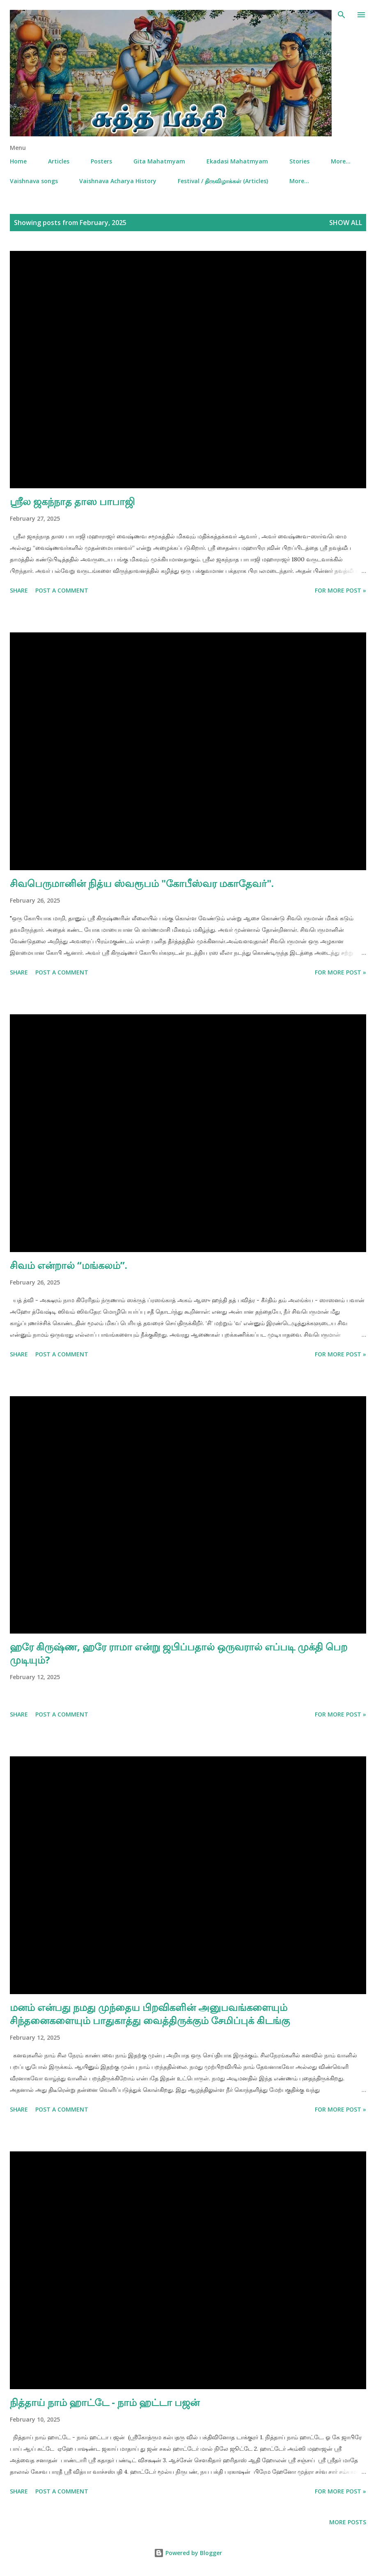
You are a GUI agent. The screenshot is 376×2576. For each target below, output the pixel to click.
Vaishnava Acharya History (117, 181)
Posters (101, 161)
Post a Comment (61, 590)
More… (341, 161)
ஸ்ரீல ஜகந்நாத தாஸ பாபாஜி (72, 501)
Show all (345, 222)
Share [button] (19, 590)
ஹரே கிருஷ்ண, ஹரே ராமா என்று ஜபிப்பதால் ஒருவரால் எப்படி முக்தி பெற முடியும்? (178, 1653)
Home (18, 161)
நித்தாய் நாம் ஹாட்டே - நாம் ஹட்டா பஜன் (104, 2402)
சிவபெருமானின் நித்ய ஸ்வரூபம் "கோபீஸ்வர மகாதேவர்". (142, 883)
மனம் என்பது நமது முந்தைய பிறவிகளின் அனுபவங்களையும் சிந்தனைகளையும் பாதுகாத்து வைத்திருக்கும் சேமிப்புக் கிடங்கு (150, 2013)
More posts (347, 2522)
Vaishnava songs (34, 181)
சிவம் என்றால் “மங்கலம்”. (68, 1265)
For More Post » (340, 590)
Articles (58, 161)
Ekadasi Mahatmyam (237, 161)
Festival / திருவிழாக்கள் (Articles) (223, 181)
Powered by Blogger (188, 2553)
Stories (299, 161)
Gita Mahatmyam (159, 161)
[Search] (341, 15)
